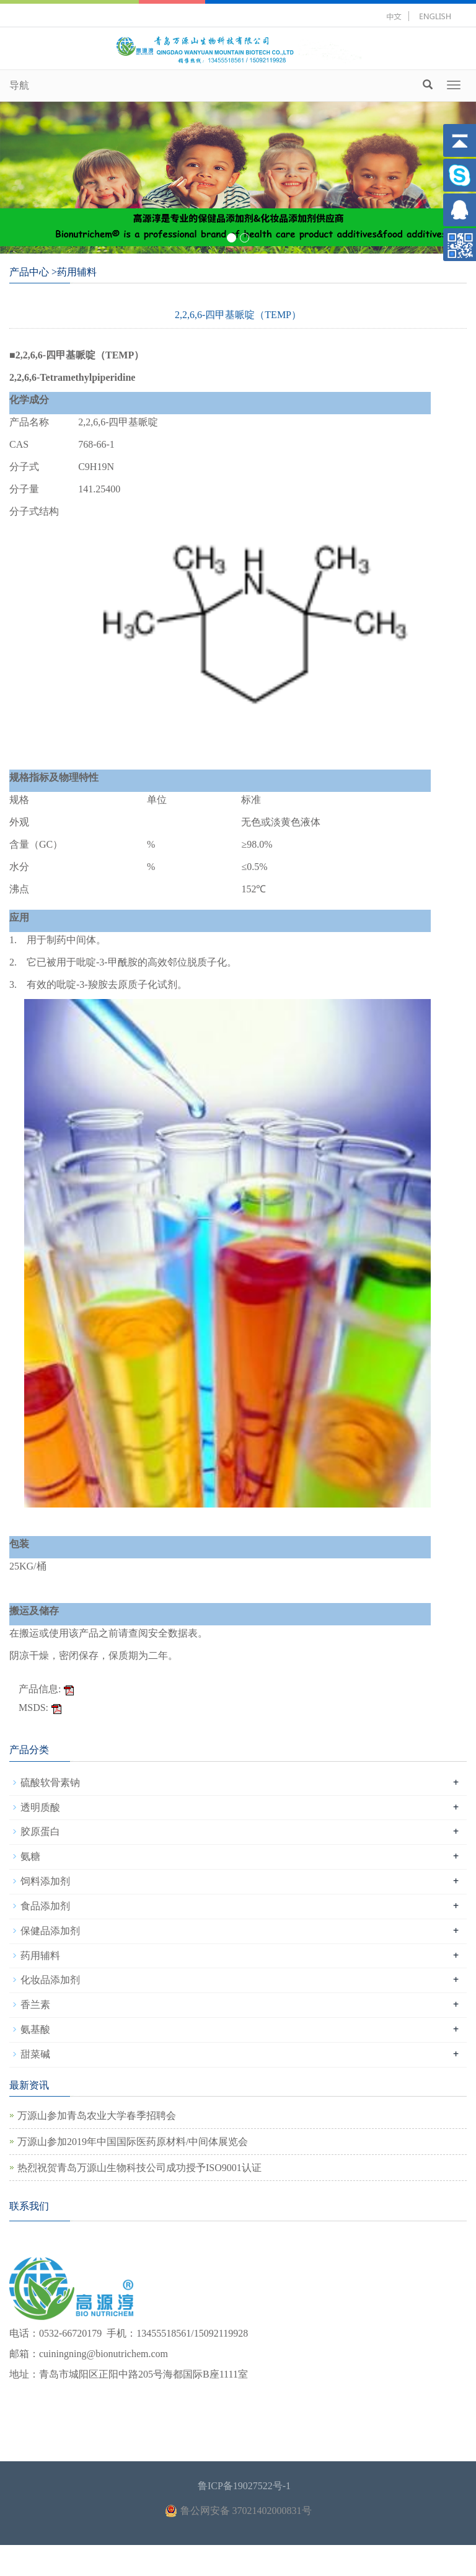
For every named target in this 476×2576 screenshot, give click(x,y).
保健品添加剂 (50, 1930)
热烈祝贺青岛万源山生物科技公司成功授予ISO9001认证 (139, 2167)
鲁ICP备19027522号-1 (244, 2486)
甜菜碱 (35, 2054)
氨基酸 (35, 2029)
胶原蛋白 (40, 1831)
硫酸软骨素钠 (50, 1782)
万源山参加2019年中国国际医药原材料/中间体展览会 (132, 2141)
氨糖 (30, 1856)
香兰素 (35, 2004)
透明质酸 (40, 1807)
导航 (19, 85)
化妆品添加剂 (50, 1979)
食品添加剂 (45, 1906)
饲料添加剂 (45, 1881)
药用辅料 (40, 1955)
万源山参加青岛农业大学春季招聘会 (96, 2115)
